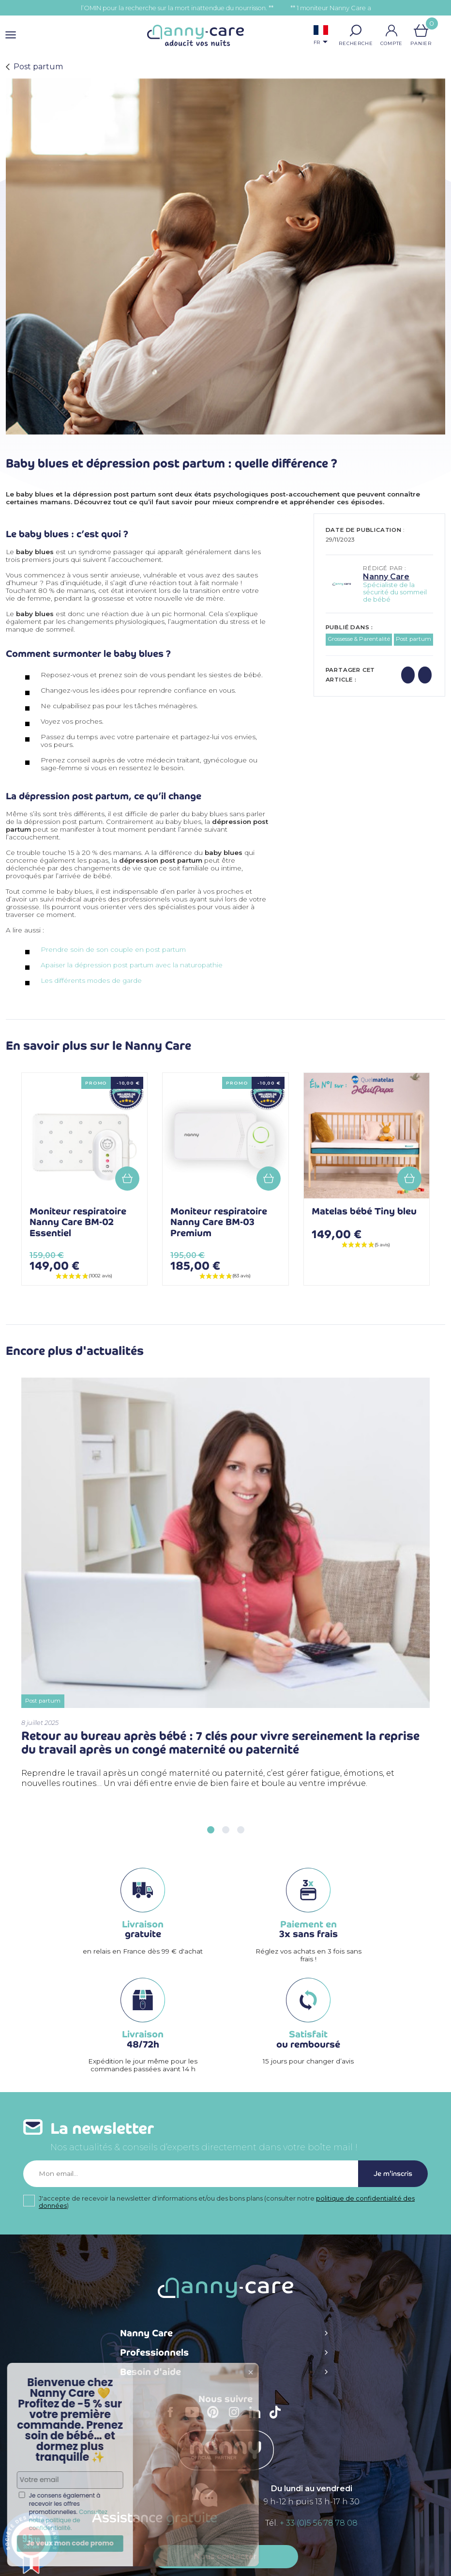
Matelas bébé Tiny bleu (364, 1211)
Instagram (237, 2418)
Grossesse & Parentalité (359, 639)
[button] (356, 30)
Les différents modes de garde (91, 980)
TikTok (277, 2418)
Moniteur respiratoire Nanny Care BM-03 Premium (218, 1222)
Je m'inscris (393, 2174)
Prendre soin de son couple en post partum (114, 949)
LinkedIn (257, 2418)
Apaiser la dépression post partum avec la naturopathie (132, 965)
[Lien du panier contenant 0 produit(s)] (421, 30)
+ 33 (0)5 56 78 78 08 (319, 2523)
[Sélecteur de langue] (321, 36)
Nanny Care (386, 576)
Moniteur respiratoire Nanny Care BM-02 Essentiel (78, 1222)
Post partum (413, 639)
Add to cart (127, 1178)
